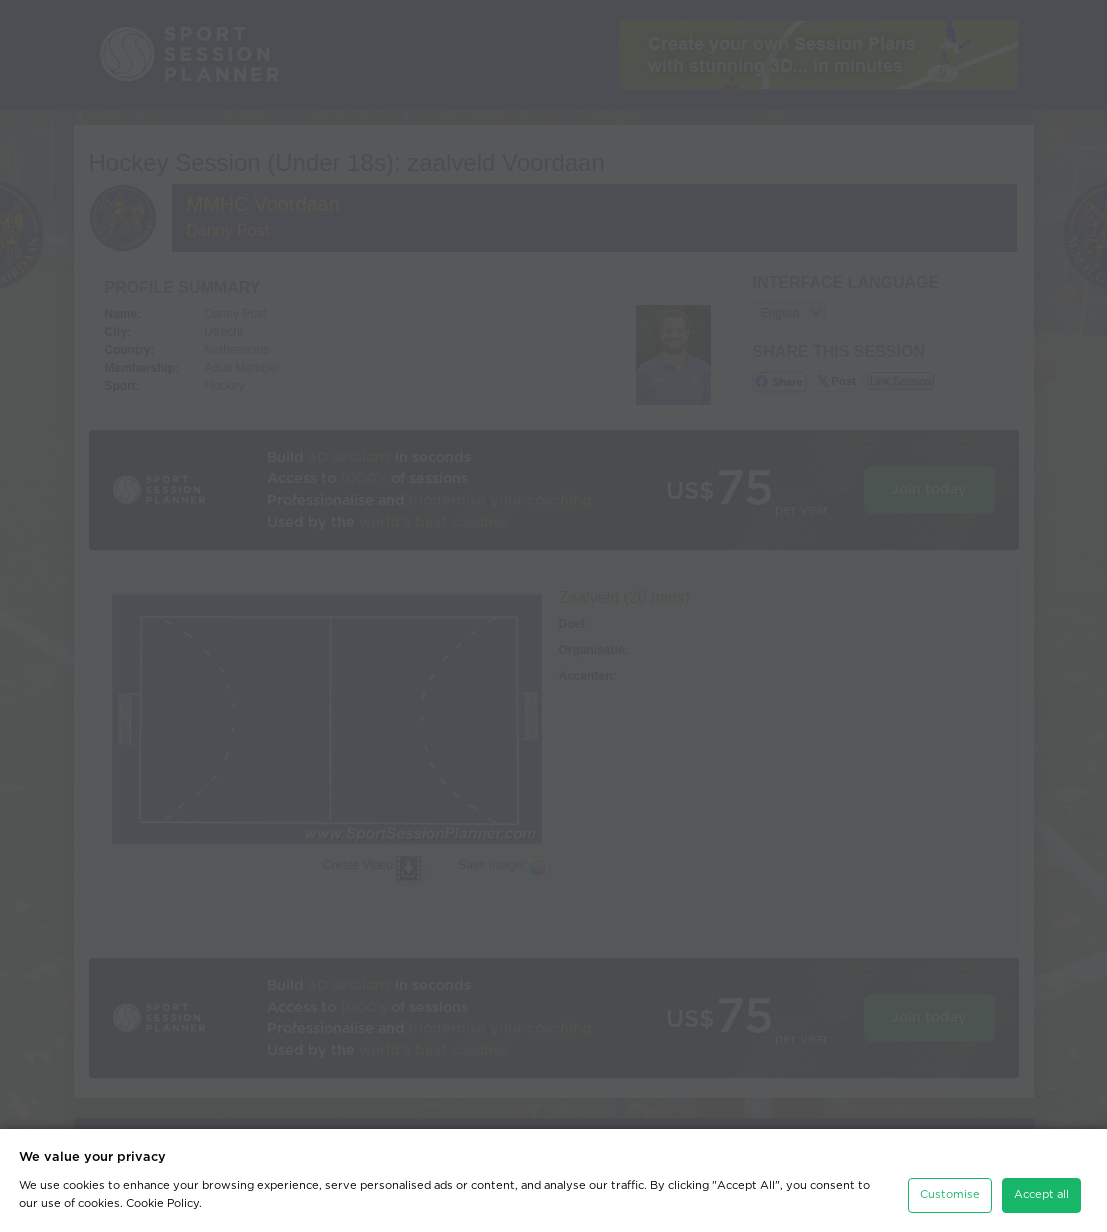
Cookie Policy (162, 1203)
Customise (950, 1194)
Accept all (1041, 1194)
